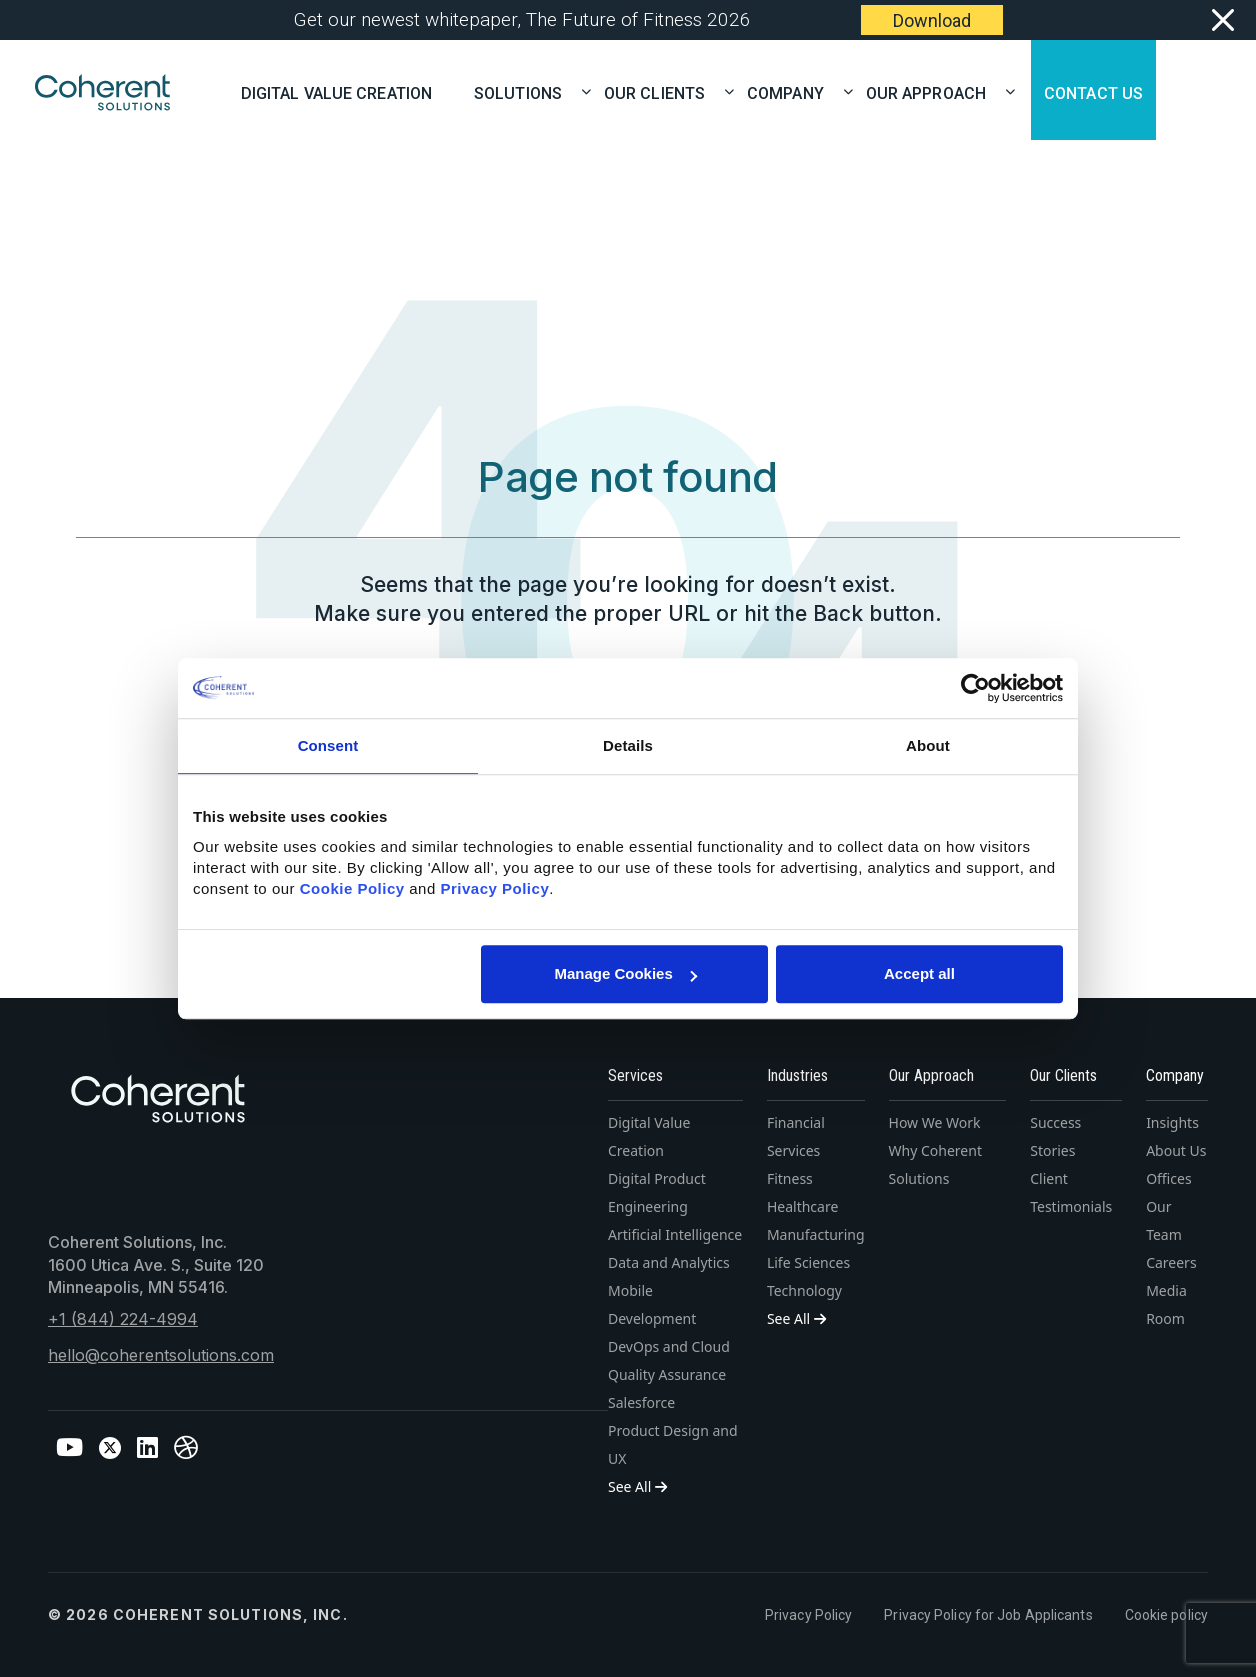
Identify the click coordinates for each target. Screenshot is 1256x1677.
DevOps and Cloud (669, 1346)
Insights (1172, 1122)
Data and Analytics (669, 1262)
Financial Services (796, 1136)
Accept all (919, 973)
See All (637, 1486)
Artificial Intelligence (675, 1234)
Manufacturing (816, 1234)
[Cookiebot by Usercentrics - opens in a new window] (975, 688)
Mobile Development (652, 1304)
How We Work (935, 1122)
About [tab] (928, 745)
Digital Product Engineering (657, 1192)
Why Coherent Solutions (935, 1164)
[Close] (1223, 20)
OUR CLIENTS (661, 91)
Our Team (1164, 1220)
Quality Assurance (667, 1374)
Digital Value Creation (336, 91)
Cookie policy (1166, 1615)
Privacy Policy (808, 1615)
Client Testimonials (1071, 1192)
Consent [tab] (328, 745)
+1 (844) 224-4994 (123, 1319)
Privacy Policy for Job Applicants (988, 1615)
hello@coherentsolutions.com (161, 1355)
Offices (1169, 1178)
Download (932, 20)
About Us (1176, 1150)
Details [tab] (628, 745)
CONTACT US (1093, 91)
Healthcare (802, 1206)
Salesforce (641, 1402)
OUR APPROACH (932, 91)
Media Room (1166, 1304)
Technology (804, 1290)
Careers (1171, 1262)
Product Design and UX (673, 1444)
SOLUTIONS (524, 91)
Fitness (790, 1178)
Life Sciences (808, 1262)
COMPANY (792, 91)
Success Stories (1055, 1136)
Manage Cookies (625, 973)
